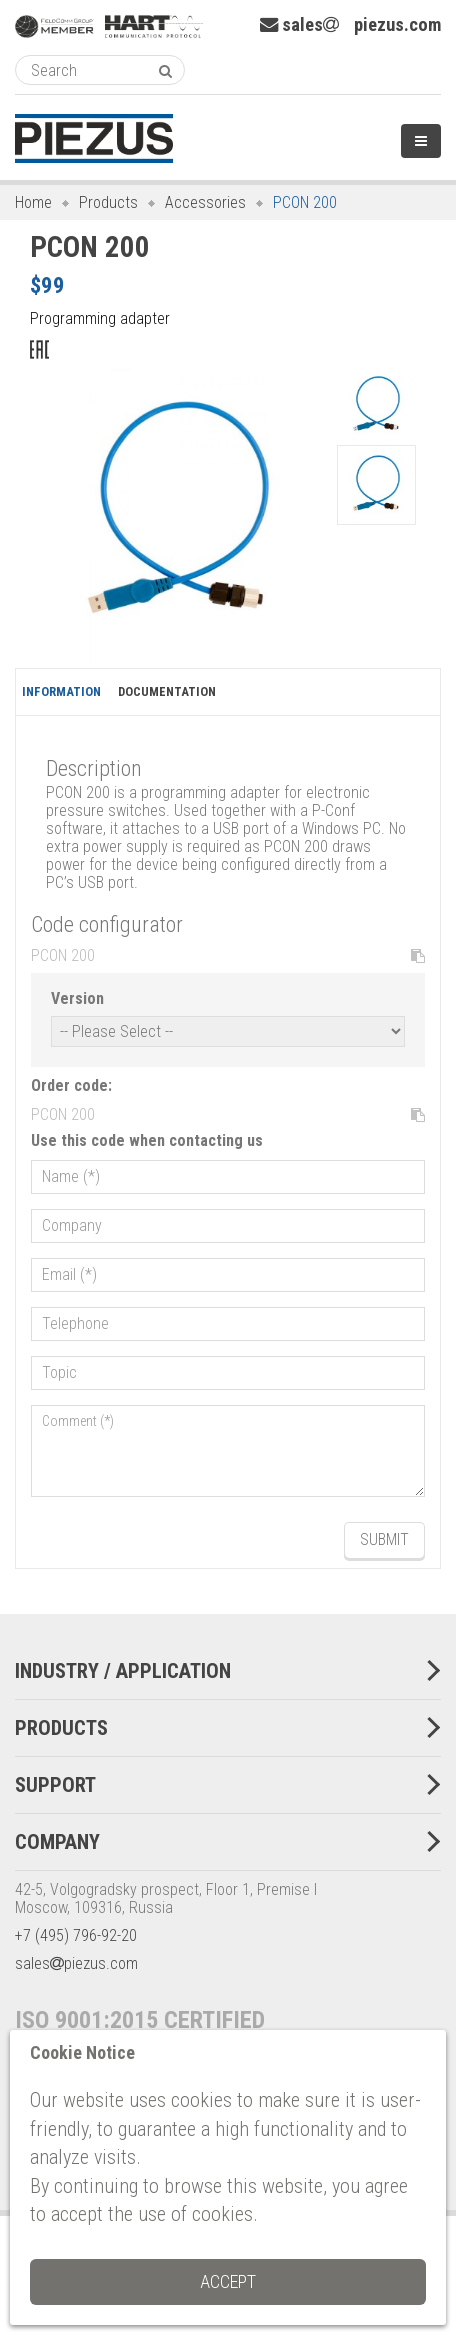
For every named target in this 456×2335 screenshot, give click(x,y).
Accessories (205, 202)
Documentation (167, 691)
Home (33, 202)
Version (77, 998)
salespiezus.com (350, 25)
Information (61, 691)
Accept (228, 2281)
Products (108, 202)
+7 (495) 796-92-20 (76, 1935)
